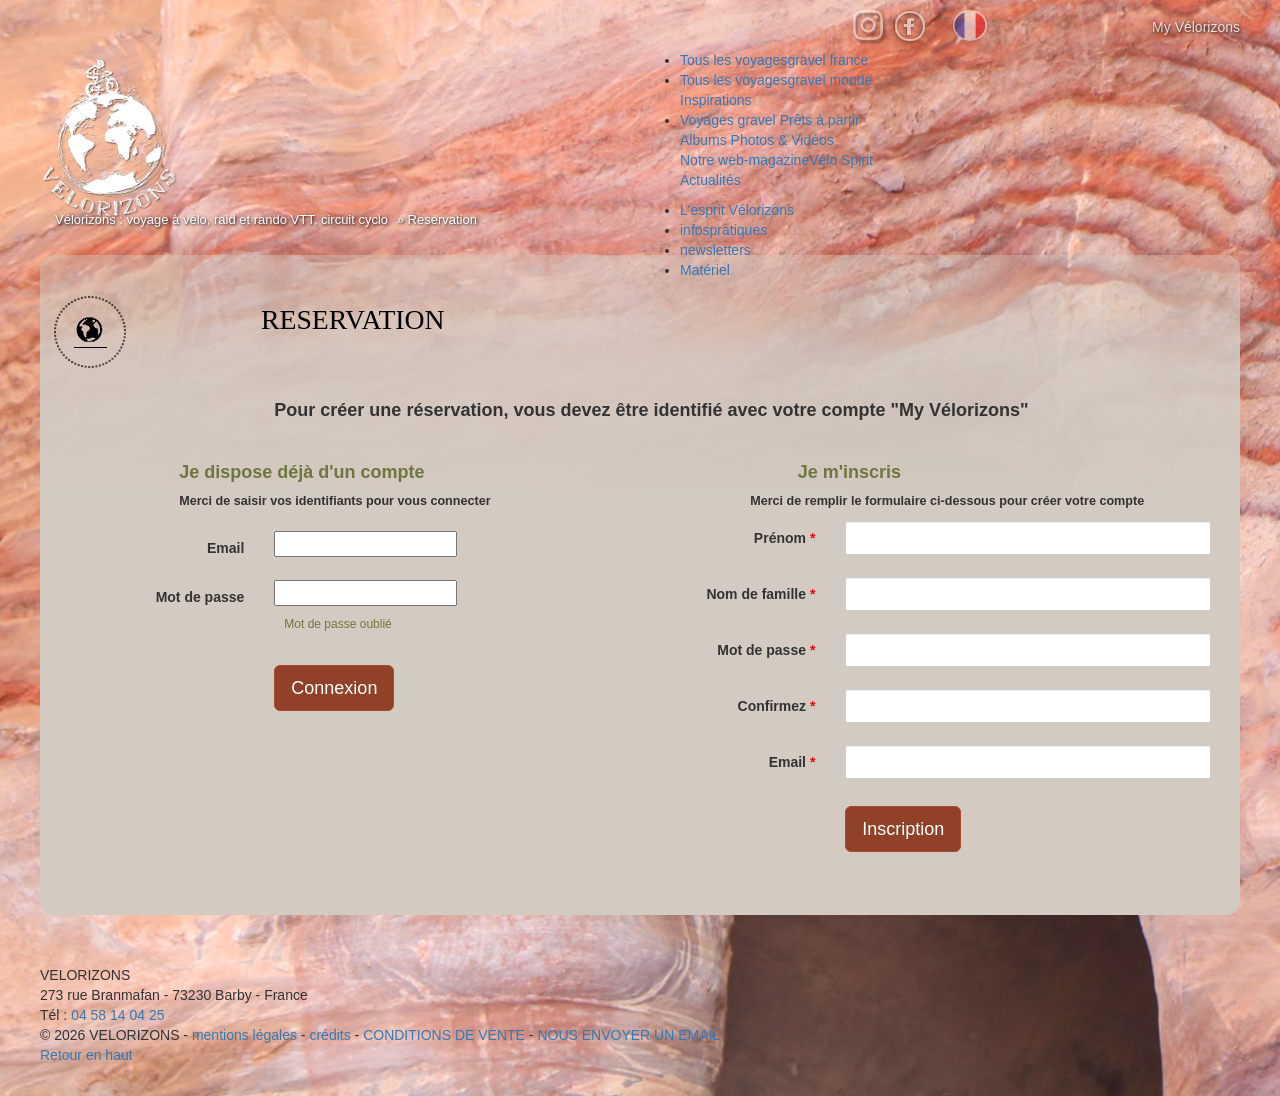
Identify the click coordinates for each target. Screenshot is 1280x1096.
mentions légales (244, 1035)
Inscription (903, 829)
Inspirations (716, 100)
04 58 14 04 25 (117, 1015)
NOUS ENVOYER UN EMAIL (628, 1035)
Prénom (784, 538)
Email (225, 548)
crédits (329, 1035)
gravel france (774, 60)
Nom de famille (760, 594)
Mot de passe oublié (337, 624)
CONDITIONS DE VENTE (444, 1035)
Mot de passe (200, 597)
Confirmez (777, 706)
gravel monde (776, 80)
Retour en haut (86, 1055)
